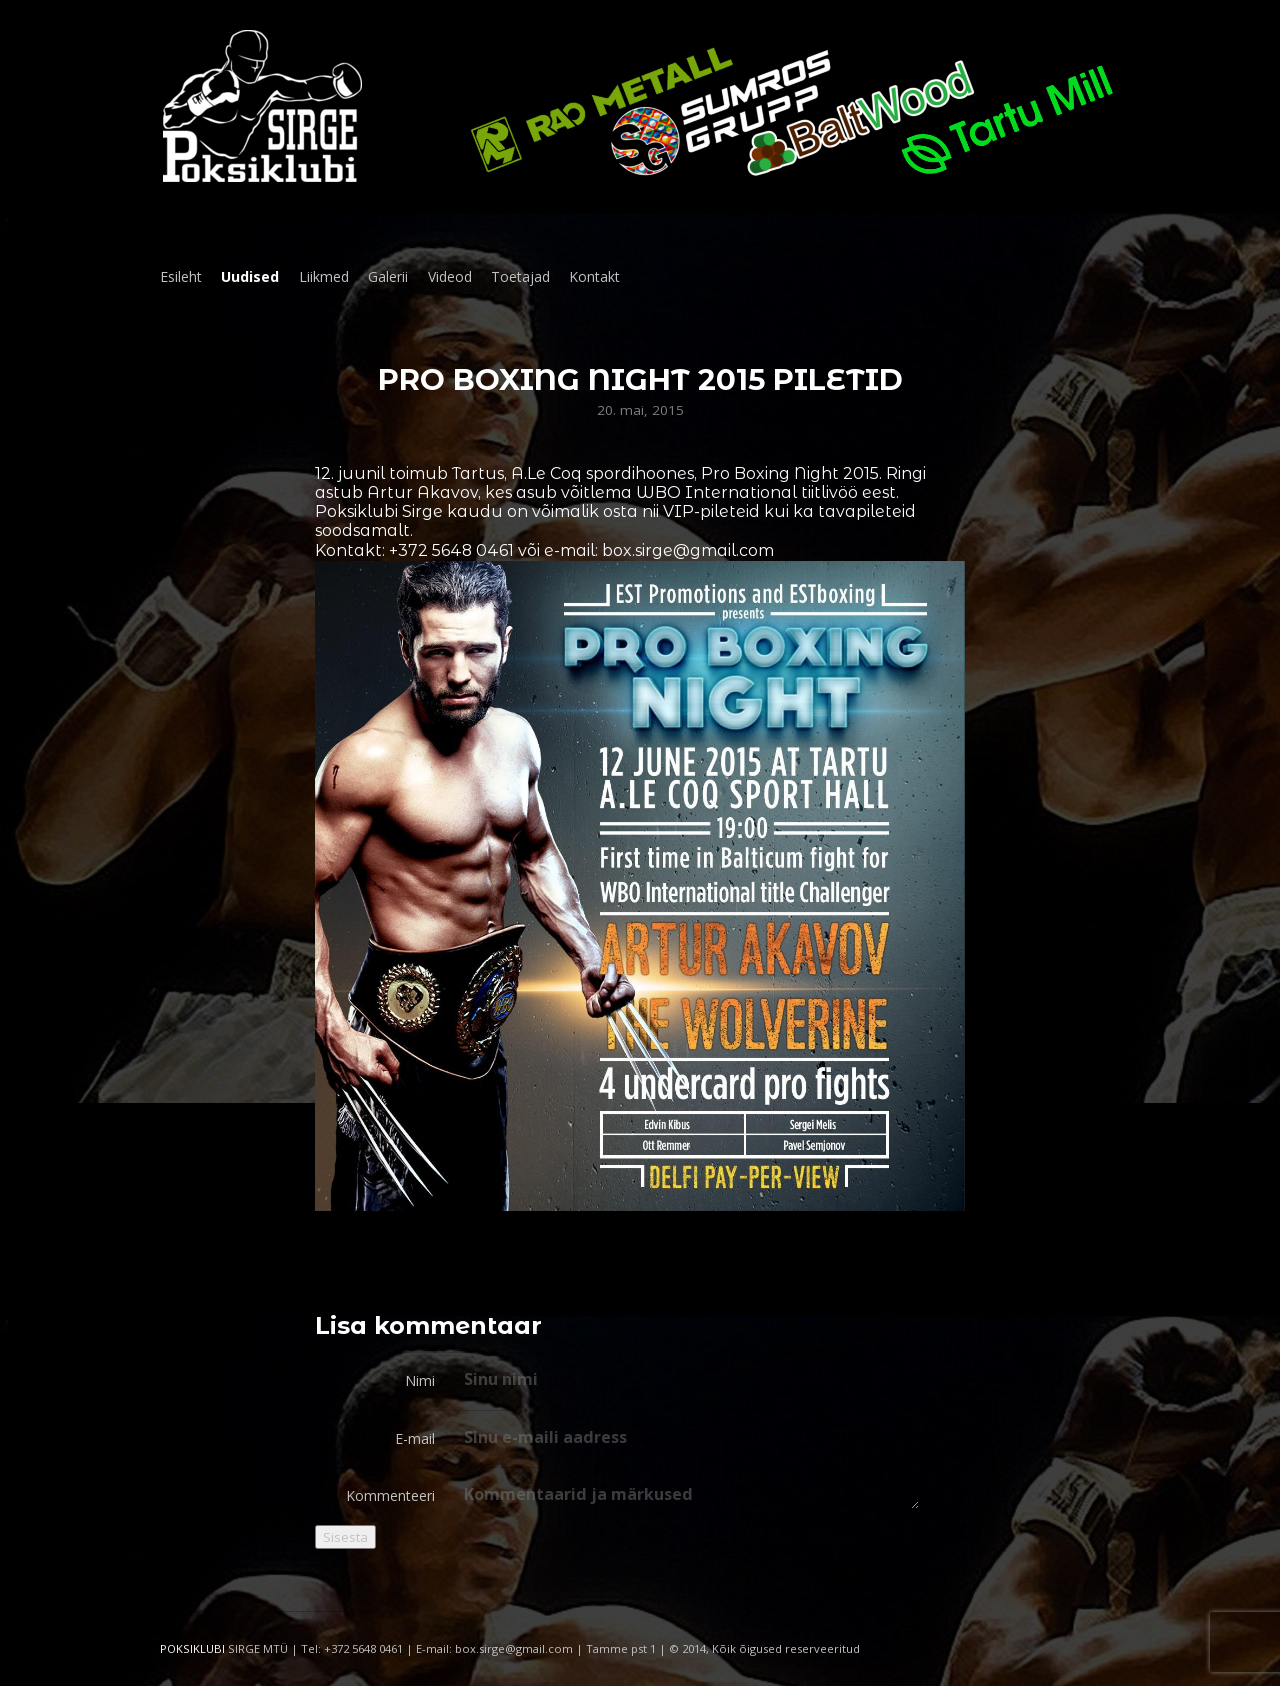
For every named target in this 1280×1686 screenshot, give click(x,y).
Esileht (181, 276)
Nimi (420, 1380)
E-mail (415, 1438)
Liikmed (324, 276)
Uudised (250, 276)
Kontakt (594, 276)
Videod (450, 276)
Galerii (388, 276)
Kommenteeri (390, 1495)
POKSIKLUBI (192, 1648)
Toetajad (520, 276)
